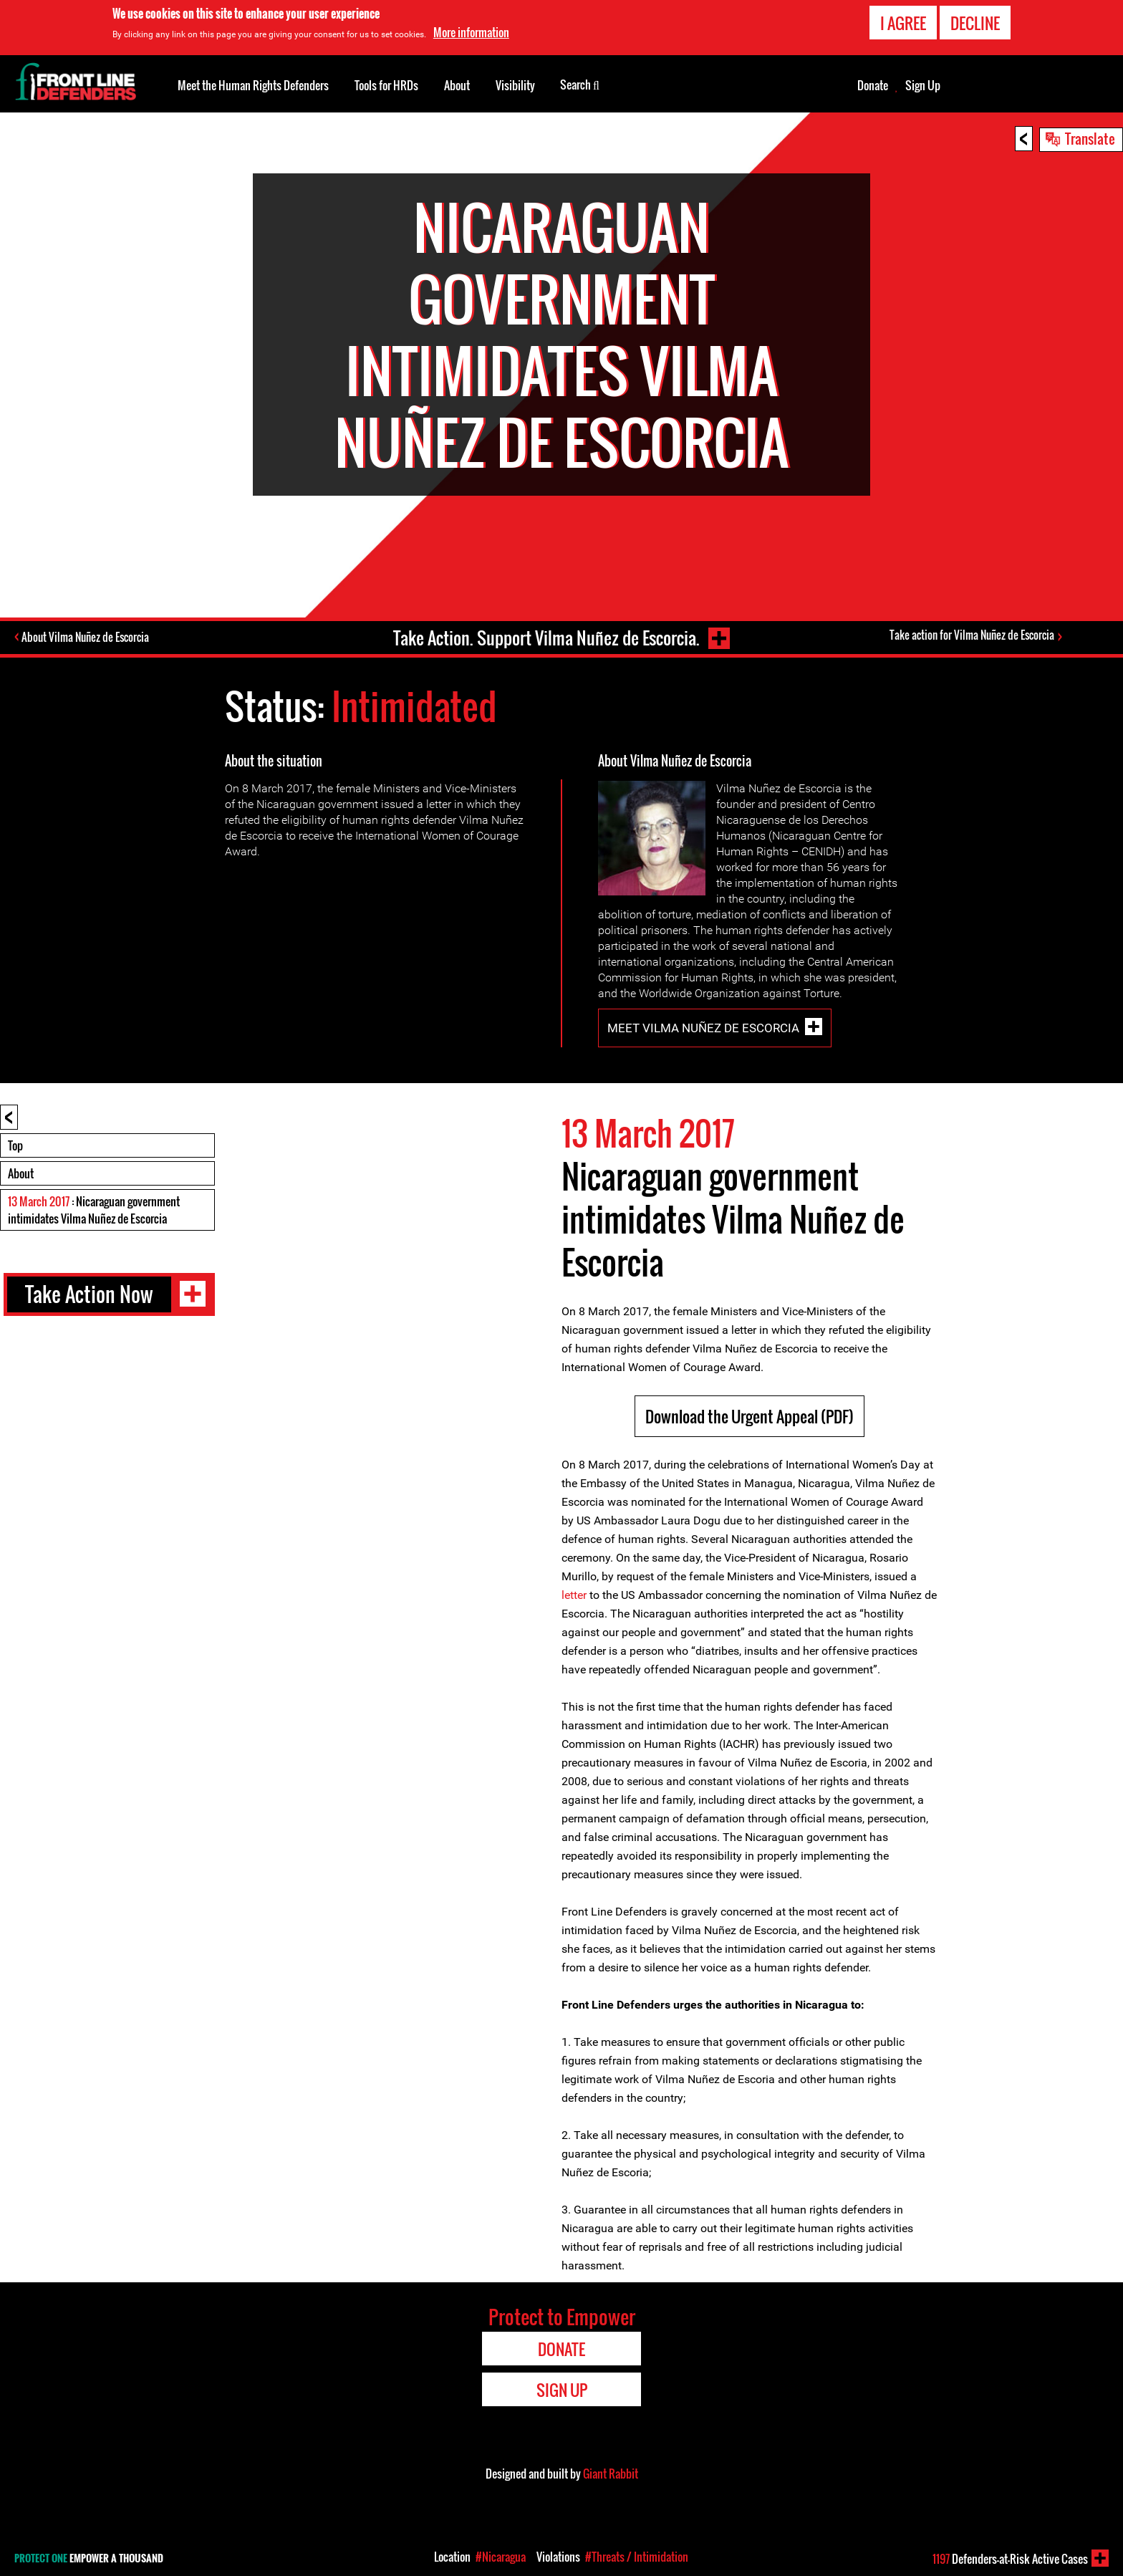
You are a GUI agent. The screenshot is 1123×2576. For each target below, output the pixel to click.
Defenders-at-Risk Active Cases (1010, 2558)
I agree (903, 22)
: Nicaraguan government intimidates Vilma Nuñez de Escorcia (94, 1210)
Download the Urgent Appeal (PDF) (749, 1416)
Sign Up (922, 85)
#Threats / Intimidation (636, 2556)
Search (579, 84)
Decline (975, 22)
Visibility (515, 85)
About (21, 1173)
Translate (1090, 138)
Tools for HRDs (386, 85)
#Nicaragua (501, 2556)
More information (471, 32)
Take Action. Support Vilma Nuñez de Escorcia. (545, 637)
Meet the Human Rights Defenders (253, 85)
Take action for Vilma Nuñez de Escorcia (972, 635)
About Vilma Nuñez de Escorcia (86, 637)
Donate (872, 85)
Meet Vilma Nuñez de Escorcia (703, 1028)
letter (574, 1595)
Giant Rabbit (610, 2473)
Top (15, 1145)
